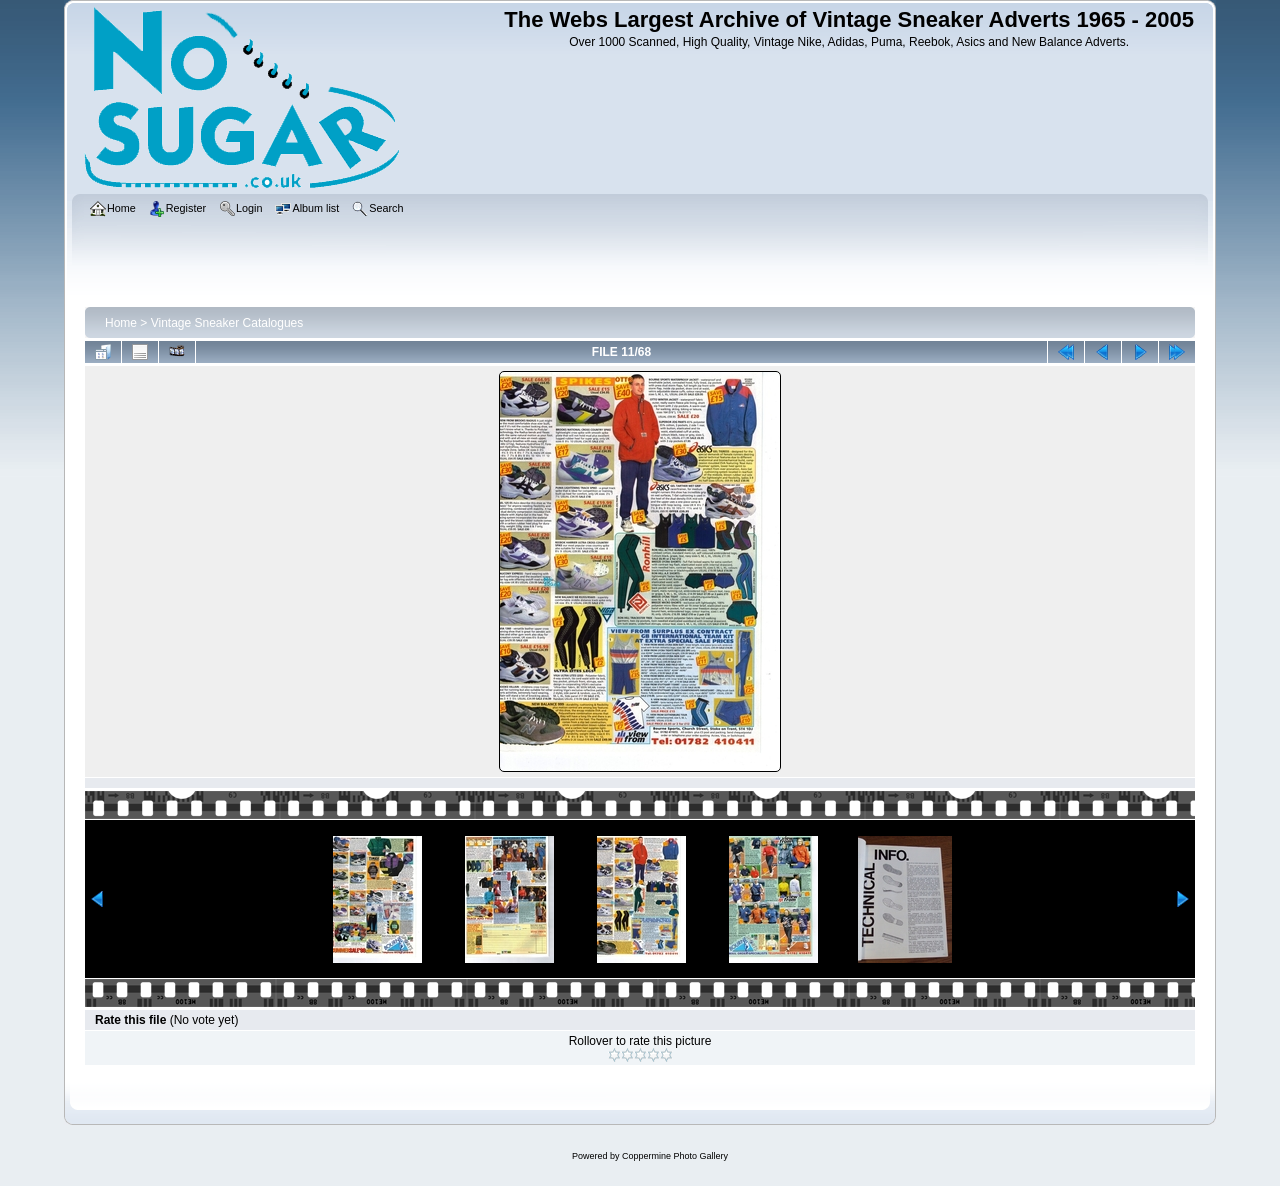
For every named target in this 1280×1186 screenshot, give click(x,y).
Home (121, 323)
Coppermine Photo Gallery (675, 1156)
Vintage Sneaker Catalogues (227, 323)
